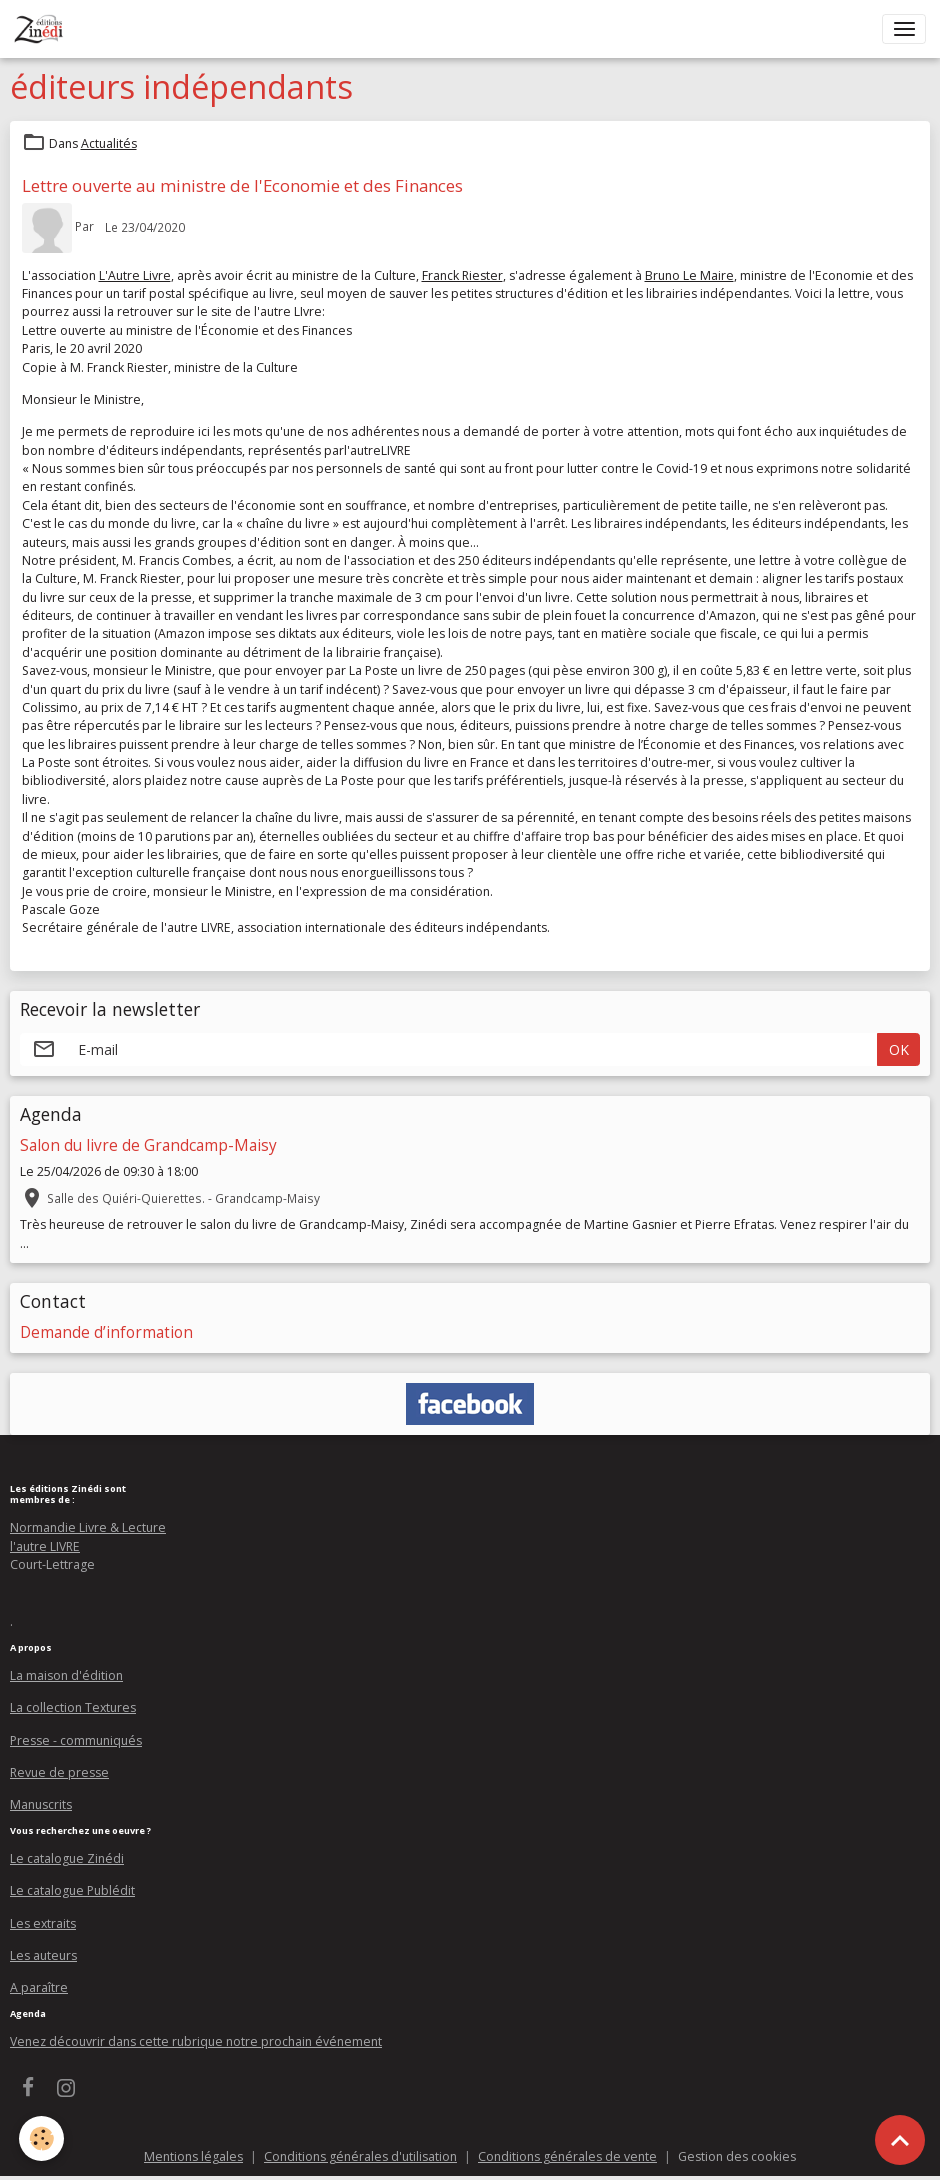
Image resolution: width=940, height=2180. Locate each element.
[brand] (42, 29)
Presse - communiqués (76, 1740)
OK (899, 1049)
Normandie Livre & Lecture (88, 1527)
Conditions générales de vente (567, 2156)
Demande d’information (106, 1332)
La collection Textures (73, 1707)
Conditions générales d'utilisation (360, 2156)
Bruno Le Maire (689, 275)
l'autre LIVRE (45, 1546)
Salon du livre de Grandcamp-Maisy (148, 1145)
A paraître (39, 1987)
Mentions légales (193, 2156)
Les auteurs (43, 1955)
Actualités (109, 143)
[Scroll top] (900, 2140)
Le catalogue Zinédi (67, 1858)
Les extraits (43, 1923)
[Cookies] (42, 2138)
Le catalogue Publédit (72, 1890)
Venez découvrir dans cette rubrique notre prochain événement (196, 2041)
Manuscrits (41, 1804)
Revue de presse (59, 1772)
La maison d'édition (66, 1675)
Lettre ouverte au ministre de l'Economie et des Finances (242, 185)
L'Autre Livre (135, 275)
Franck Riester (462, 275)
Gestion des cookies (737, 2156)
